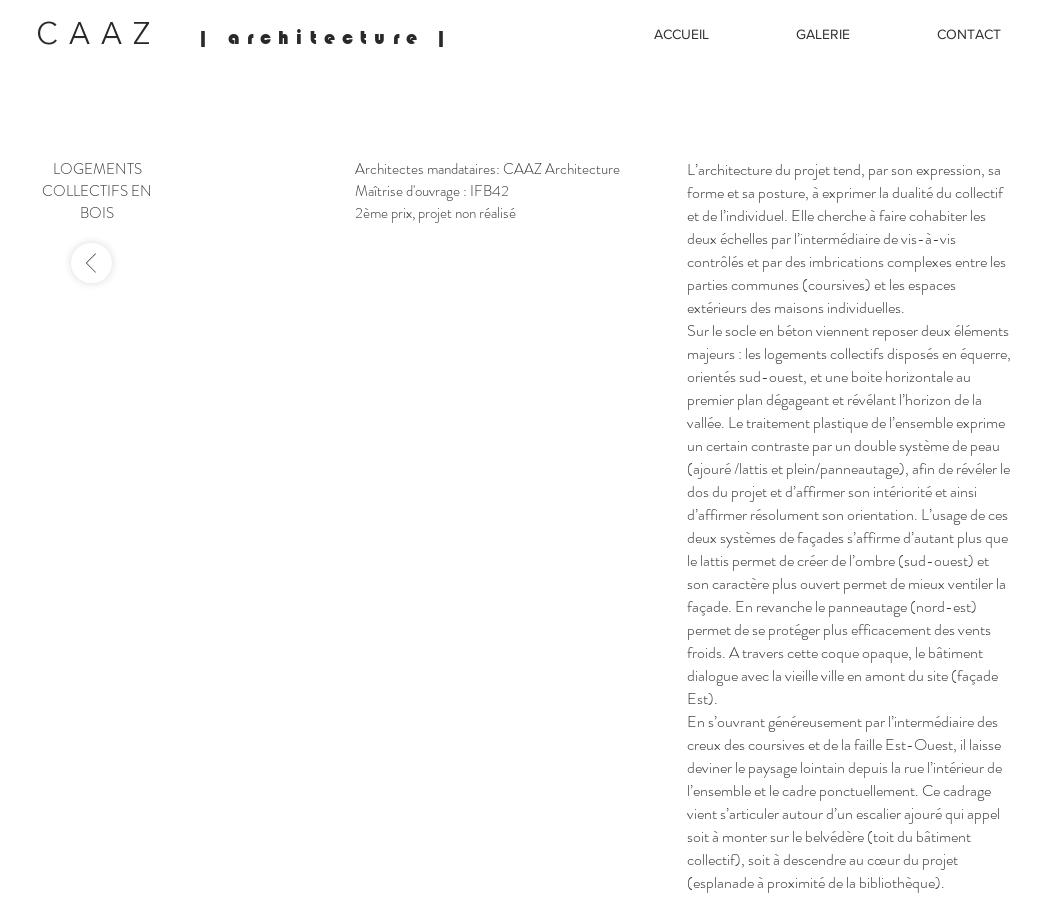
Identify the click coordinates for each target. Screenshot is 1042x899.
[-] (91, 263)
